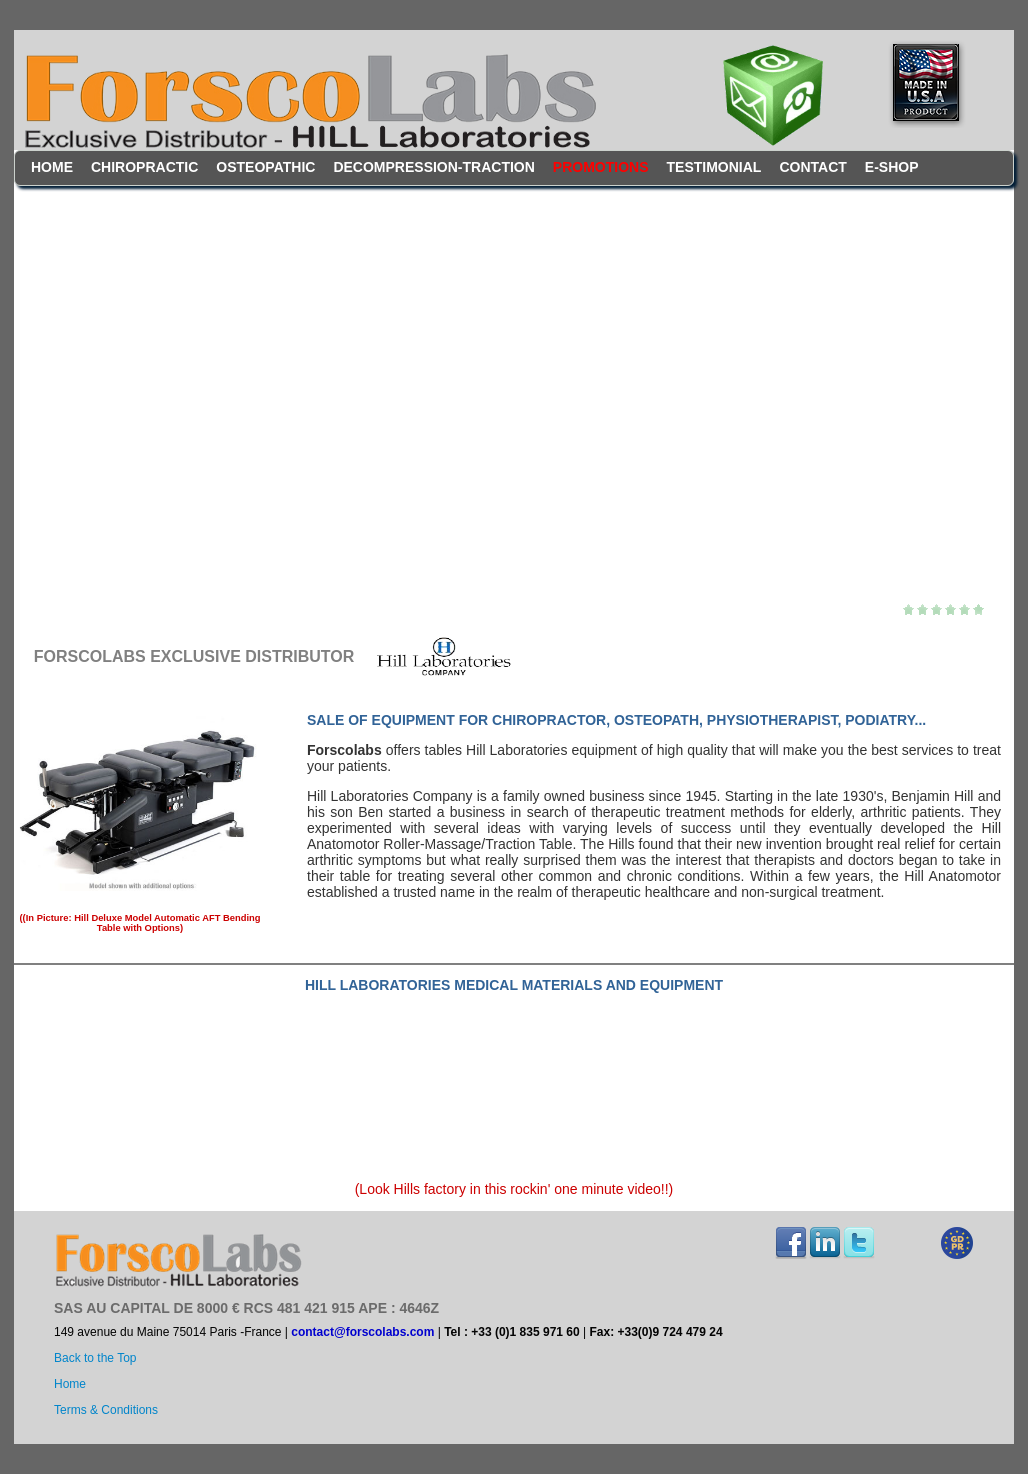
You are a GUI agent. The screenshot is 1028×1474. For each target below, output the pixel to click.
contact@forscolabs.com (362, 1332)
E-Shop (892, 167)
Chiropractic (144, 167)
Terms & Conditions (106, 1410)
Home (52, 167)
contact (812, 167)
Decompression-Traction (433, 167)
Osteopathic (265, 167)
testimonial (714, 167)
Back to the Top (95, 1358)
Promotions (601, 167)
